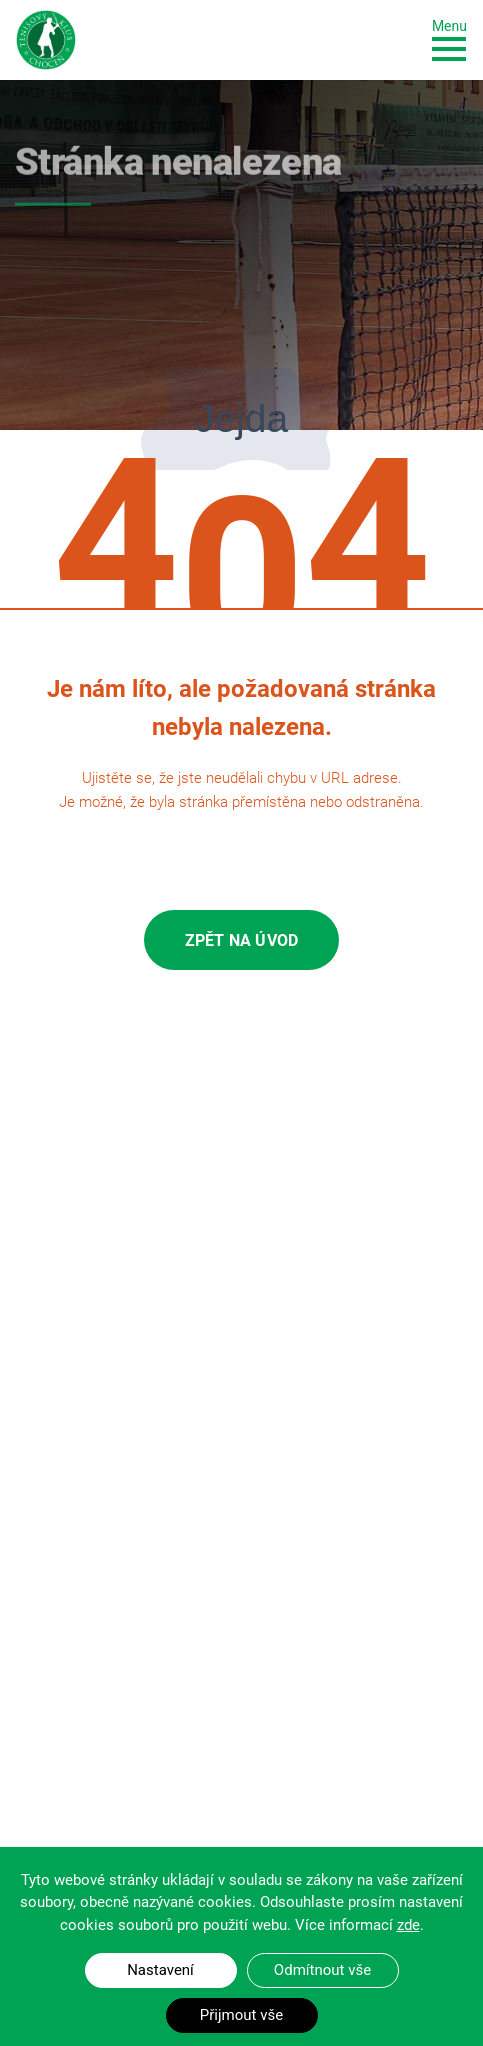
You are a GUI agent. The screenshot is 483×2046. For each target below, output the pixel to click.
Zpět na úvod (241, 940)
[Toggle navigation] (449, 38)
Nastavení (160, 1970)
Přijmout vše (241, 2015)
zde (408, 1925)
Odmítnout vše (322, 1970)
